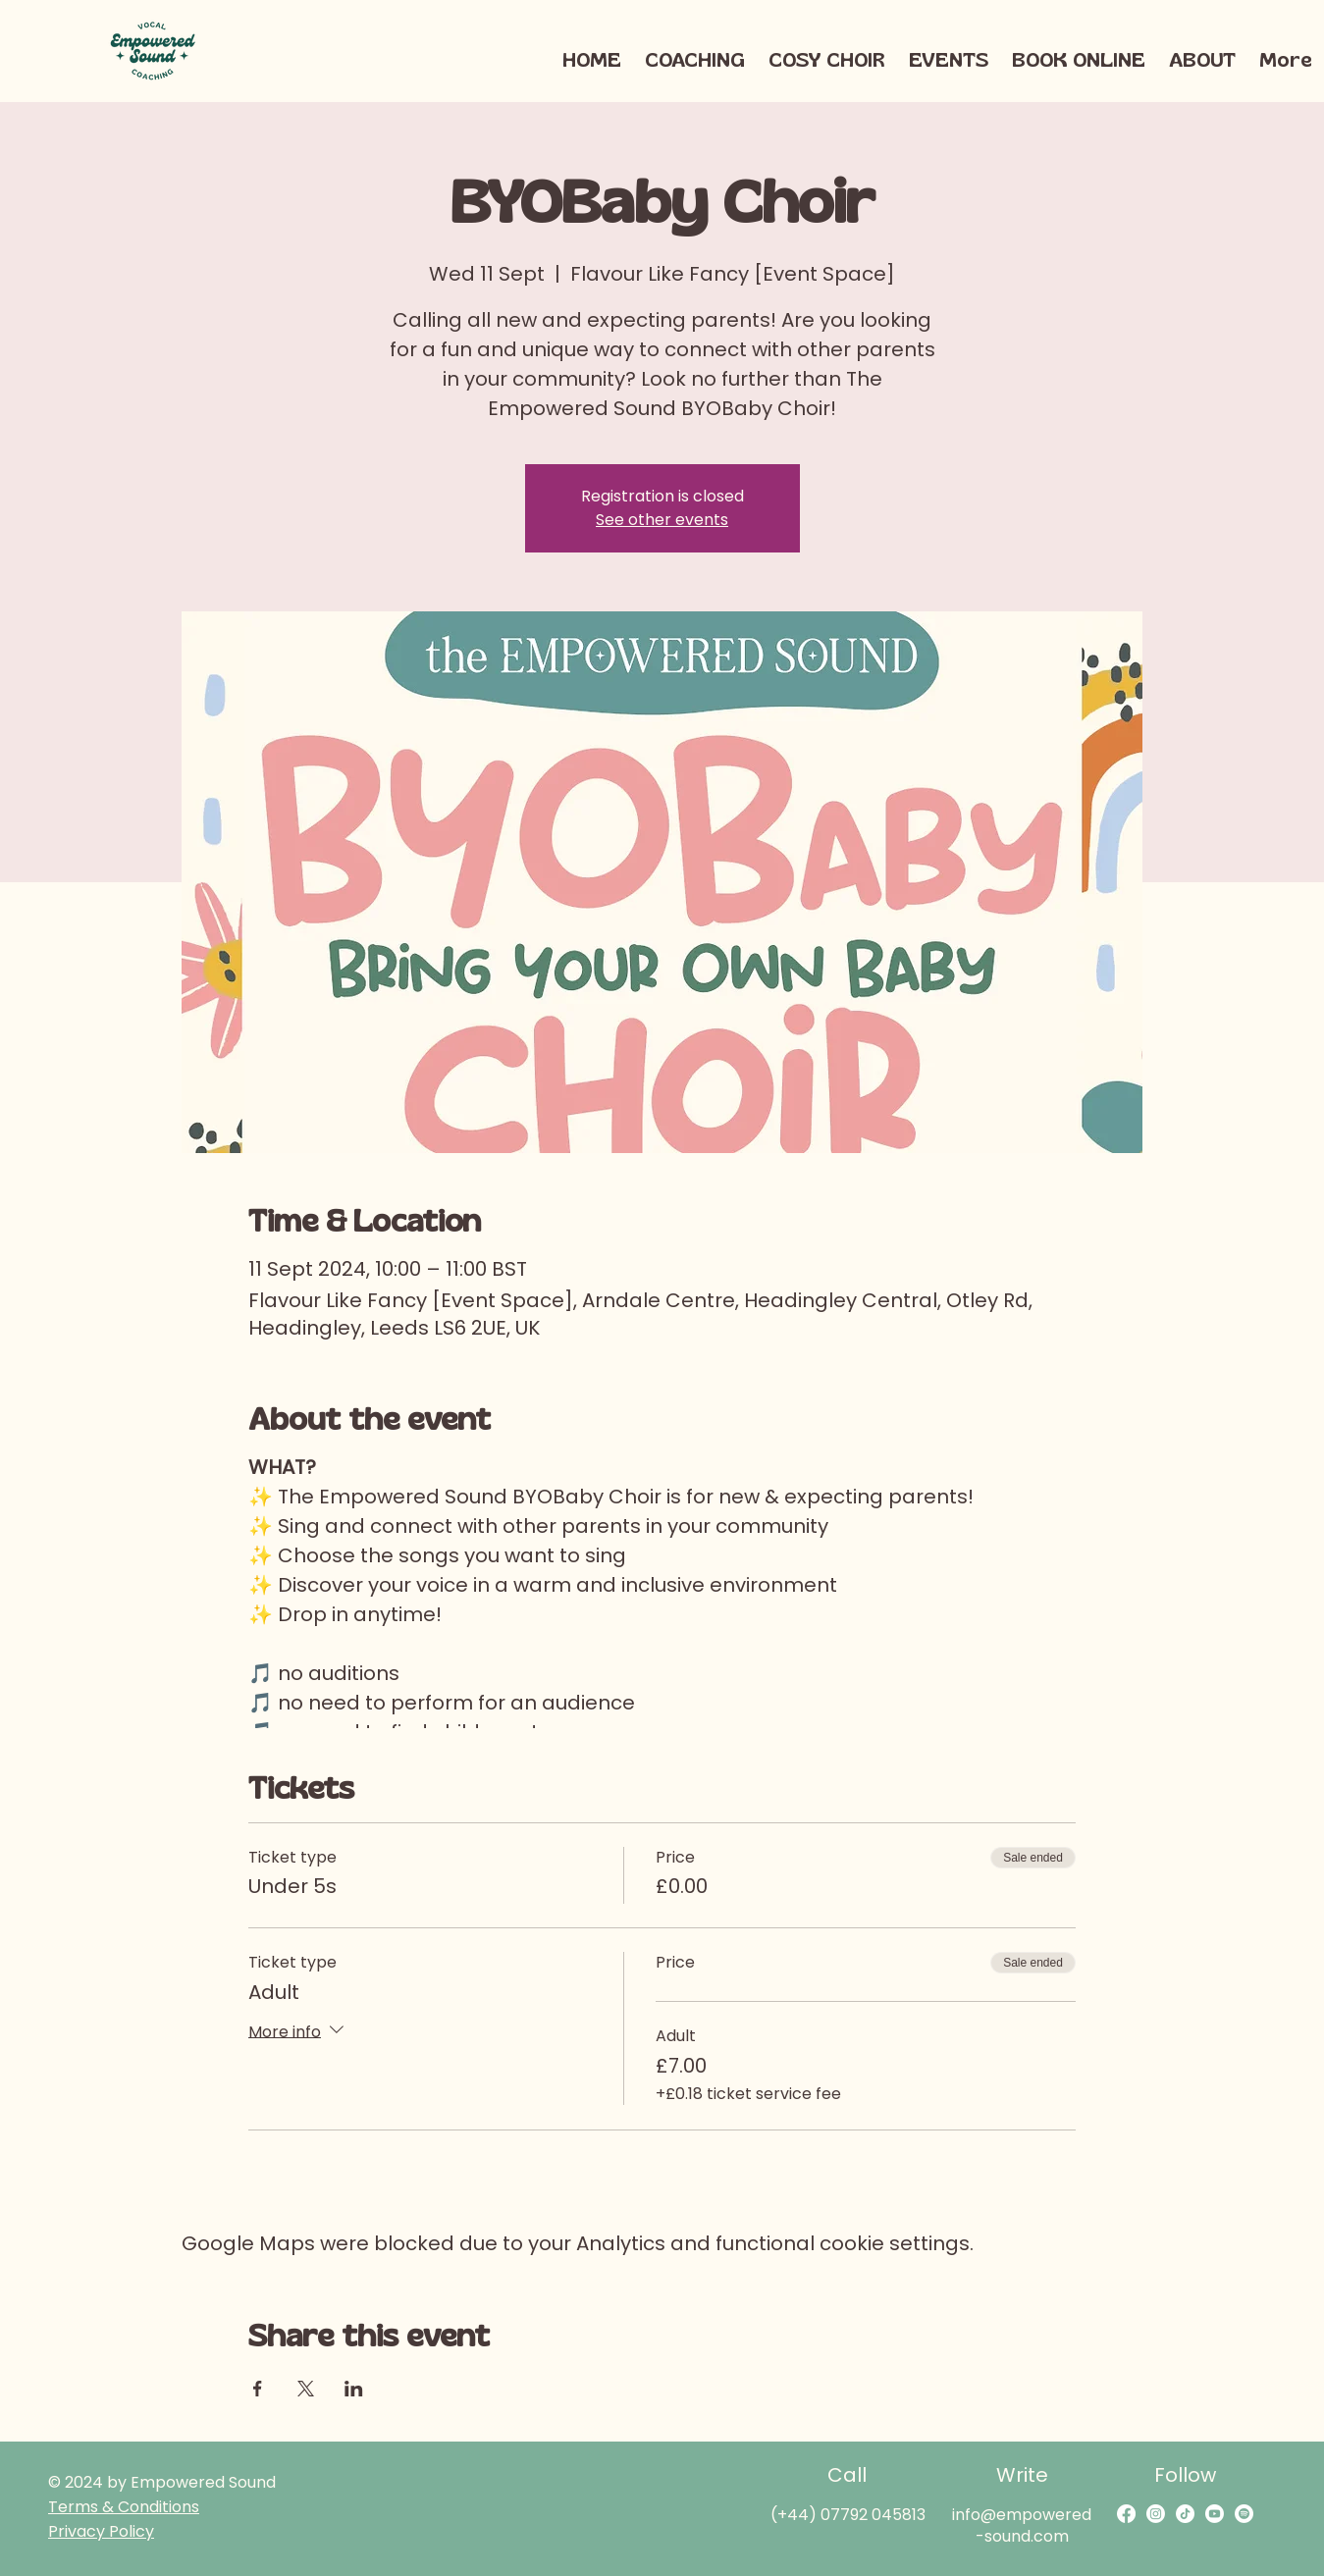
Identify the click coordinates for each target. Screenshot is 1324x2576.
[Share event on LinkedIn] (353, 2388)
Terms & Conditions (123, 2507)
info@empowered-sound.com (1021, 2525)
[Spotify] (1244, 2513)
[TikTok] (1185, 2513)
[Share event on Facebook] (257, 2388)
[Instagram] (1155, 2513)
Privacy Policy (101, 2531)
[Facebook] (1126, 2513)
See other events (662, 519)
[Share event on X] (305, 2388)
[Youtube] (1214, 2513)
